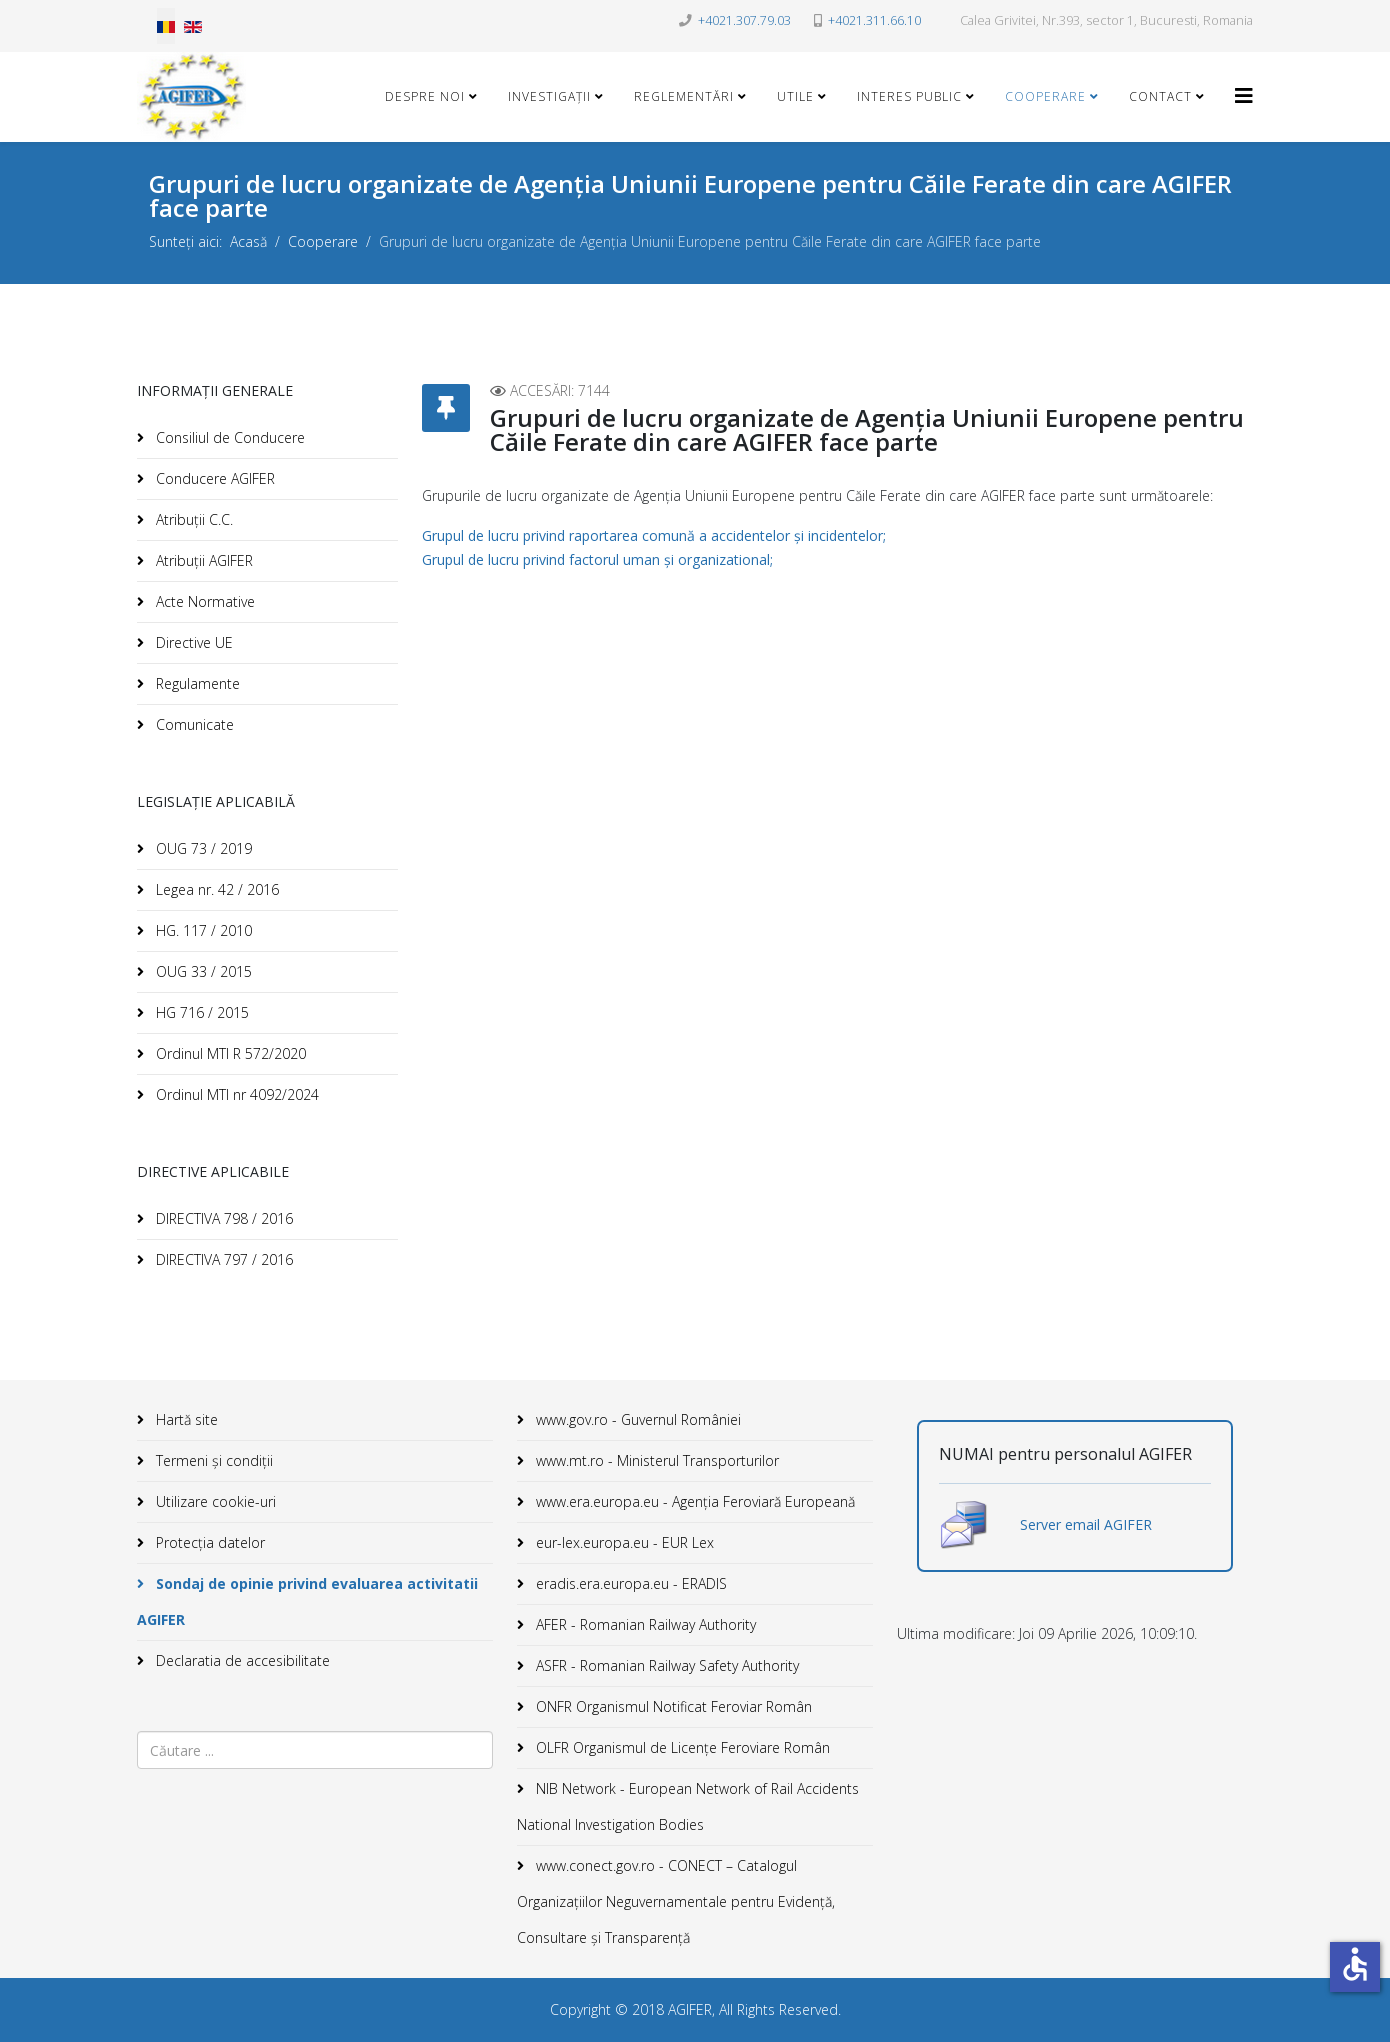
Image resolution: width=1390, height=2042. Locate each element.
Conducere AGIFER (213, 478)
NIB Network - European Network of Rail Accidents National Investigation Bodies (688, 1806)
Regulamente (196, 683)
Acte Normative (203, 601)
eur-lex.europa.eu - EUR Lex (623, 1542)
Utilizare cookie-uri (214, 1501)
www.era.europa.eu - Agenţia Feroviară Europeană (693, 1501)
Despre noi (425, 96)
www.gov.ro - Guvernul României (636, 1419)
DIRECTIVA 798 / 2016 (222, 1218)
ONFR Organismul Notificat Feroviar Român (672, 1706)
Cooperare (1045, 96)
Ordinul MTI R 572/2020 (229, 1053)
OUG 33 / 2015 (202, 971)
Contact (1160, 96)
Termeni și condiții (212, 1460)
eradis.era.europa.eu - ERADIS (629, 1583)
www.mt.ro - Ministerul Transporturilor (655, 1460)
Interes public (909, 96)
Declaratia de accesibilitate (241, 1660)
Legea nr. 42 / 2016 (215, 889)
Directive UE (192, 642)
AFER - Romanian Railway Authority (644, 1624)
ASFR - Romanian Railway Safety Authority (665, 1665)
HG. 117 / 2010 (202, 930)
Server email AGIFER (1086, 1524)
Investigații (549, 96)
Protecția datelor (208, 1542)
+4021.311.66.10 (874, 20)
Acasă (248, 241)
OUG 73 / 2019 (202, 848)
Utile (795, 96)
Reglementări (684, 96)
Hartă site (185, 1419)
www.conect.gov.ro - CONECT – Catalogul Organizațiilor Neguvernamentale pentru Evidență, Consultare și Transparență (676, 1901)
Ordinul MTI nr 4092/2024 (235, 1094)
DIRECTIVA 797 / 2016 (222, 1259)
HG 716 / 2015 (200, 1012)
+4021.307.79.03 (744, 20)
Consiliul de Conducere (228, 437)
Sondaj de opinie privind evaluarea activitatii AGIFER (307, 1601)
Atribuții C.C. (192, 519)
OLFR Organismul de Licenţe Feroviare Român (681, 1747)
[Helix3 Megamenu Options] (1244, 95)
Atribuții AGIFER (202, 560)
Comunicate (193, 724)
